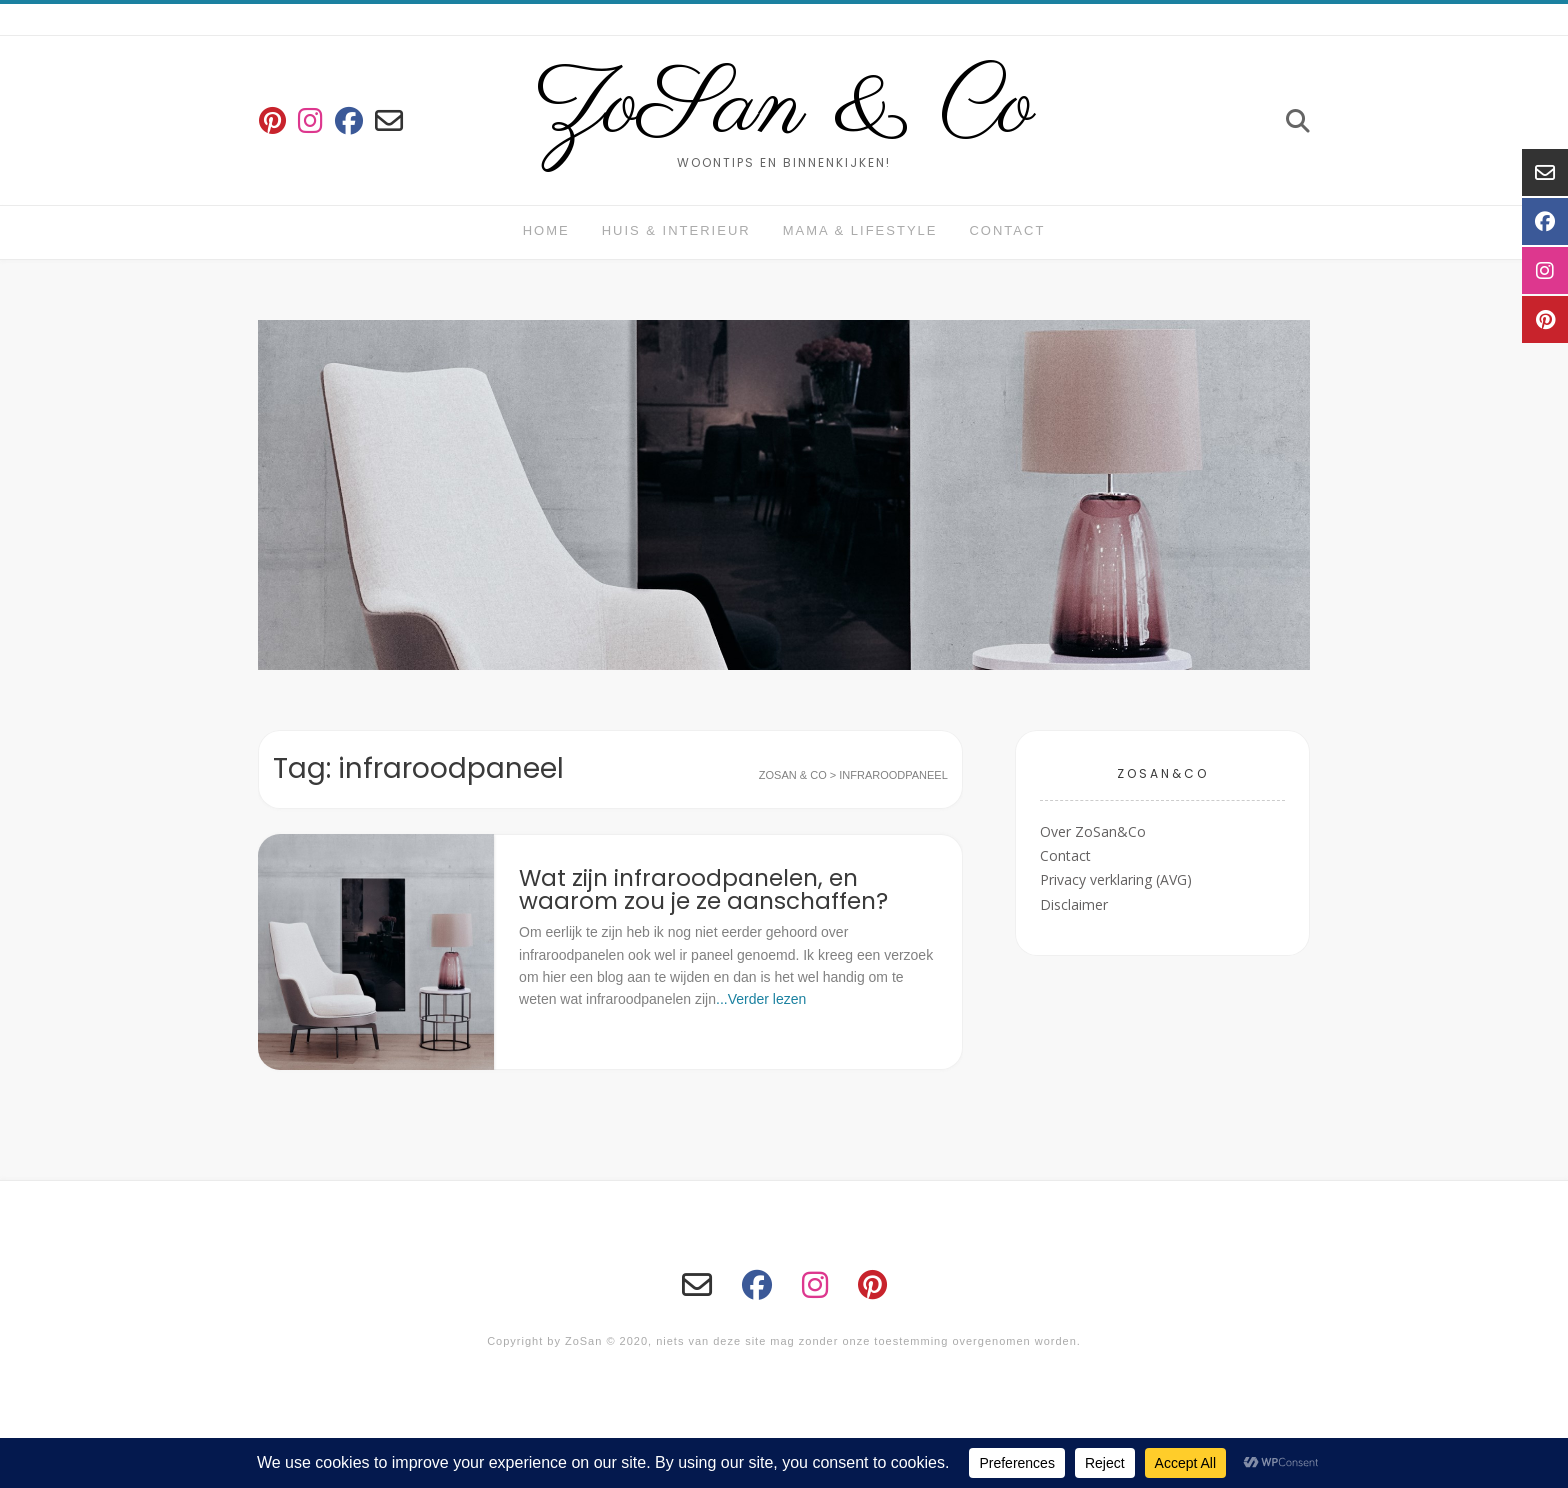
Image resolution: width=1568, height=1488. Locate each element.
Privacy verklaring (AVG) (1116, 879)
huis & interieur (676, 230)
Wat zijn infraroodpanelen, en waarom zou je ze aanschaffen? (703, 889)
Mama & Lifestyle (860, 230)
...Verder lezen (761, 999)
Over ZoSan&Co (1093, 831)
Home (546, 230)
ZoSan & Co (784, 108)
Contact (1007, 230)
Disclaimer (1074, 904)
